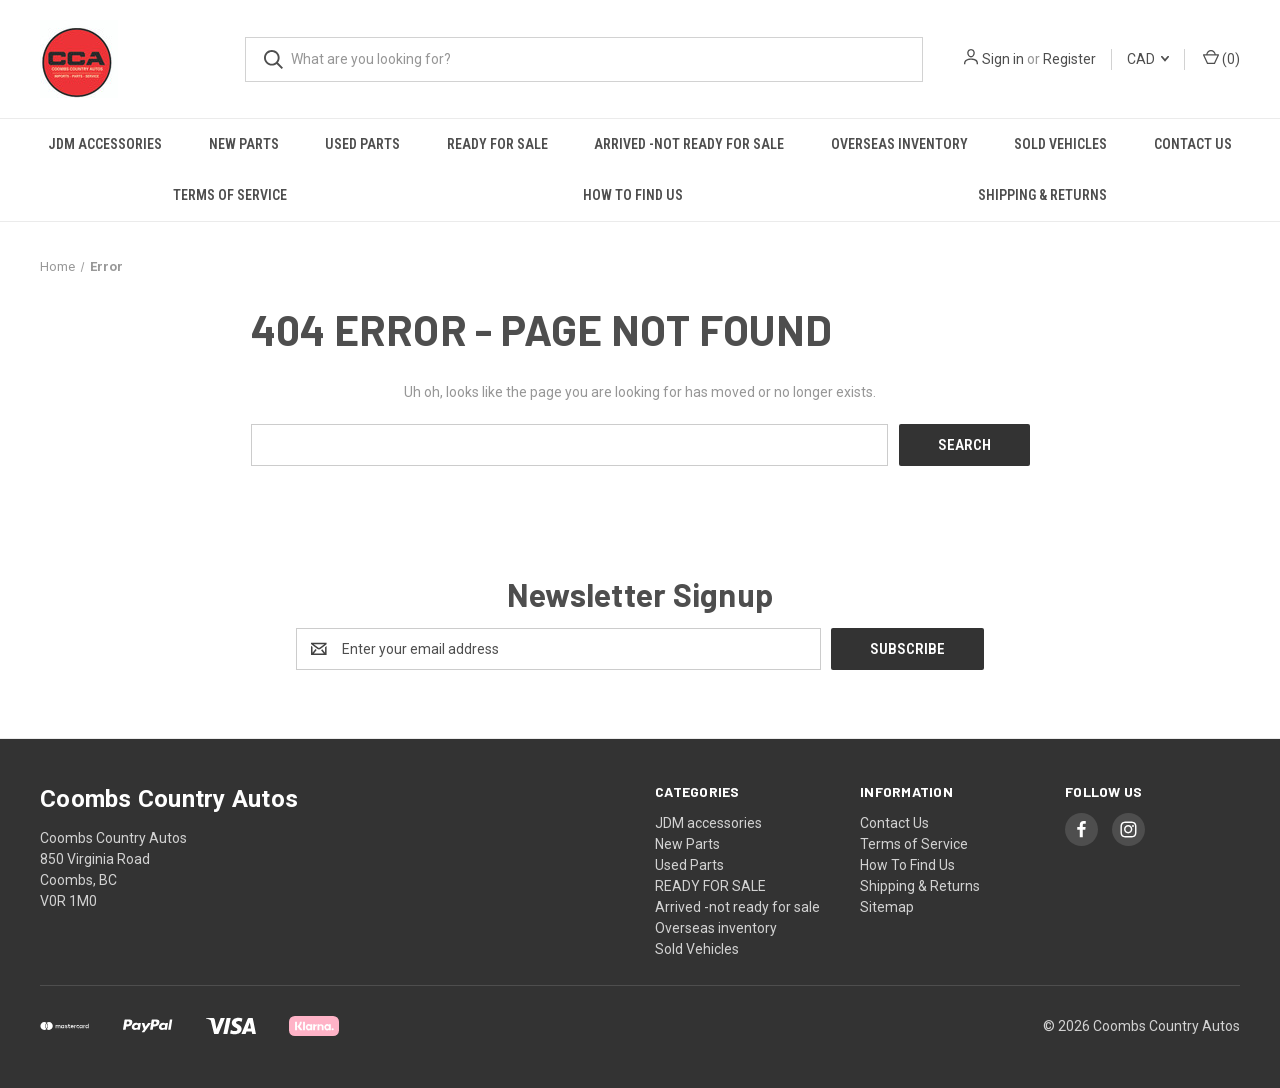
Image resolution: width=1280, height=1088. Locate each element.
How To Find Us (633, 195)
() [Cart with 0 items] (1221, 58)
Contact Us (1193, 144)
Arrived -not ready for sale (689, 144)
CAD (1148, 59)
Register (1069, 59)
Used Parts (362, 144)
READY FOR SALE (497, 144)
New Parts (244, 144)
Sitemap (887, 907)
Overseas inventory (899, 144)
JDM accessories (105, 144)
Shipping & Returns (1042, 195)
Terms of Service (230, 195)
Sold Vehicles (1060, 144)
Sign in (1003, 59)
